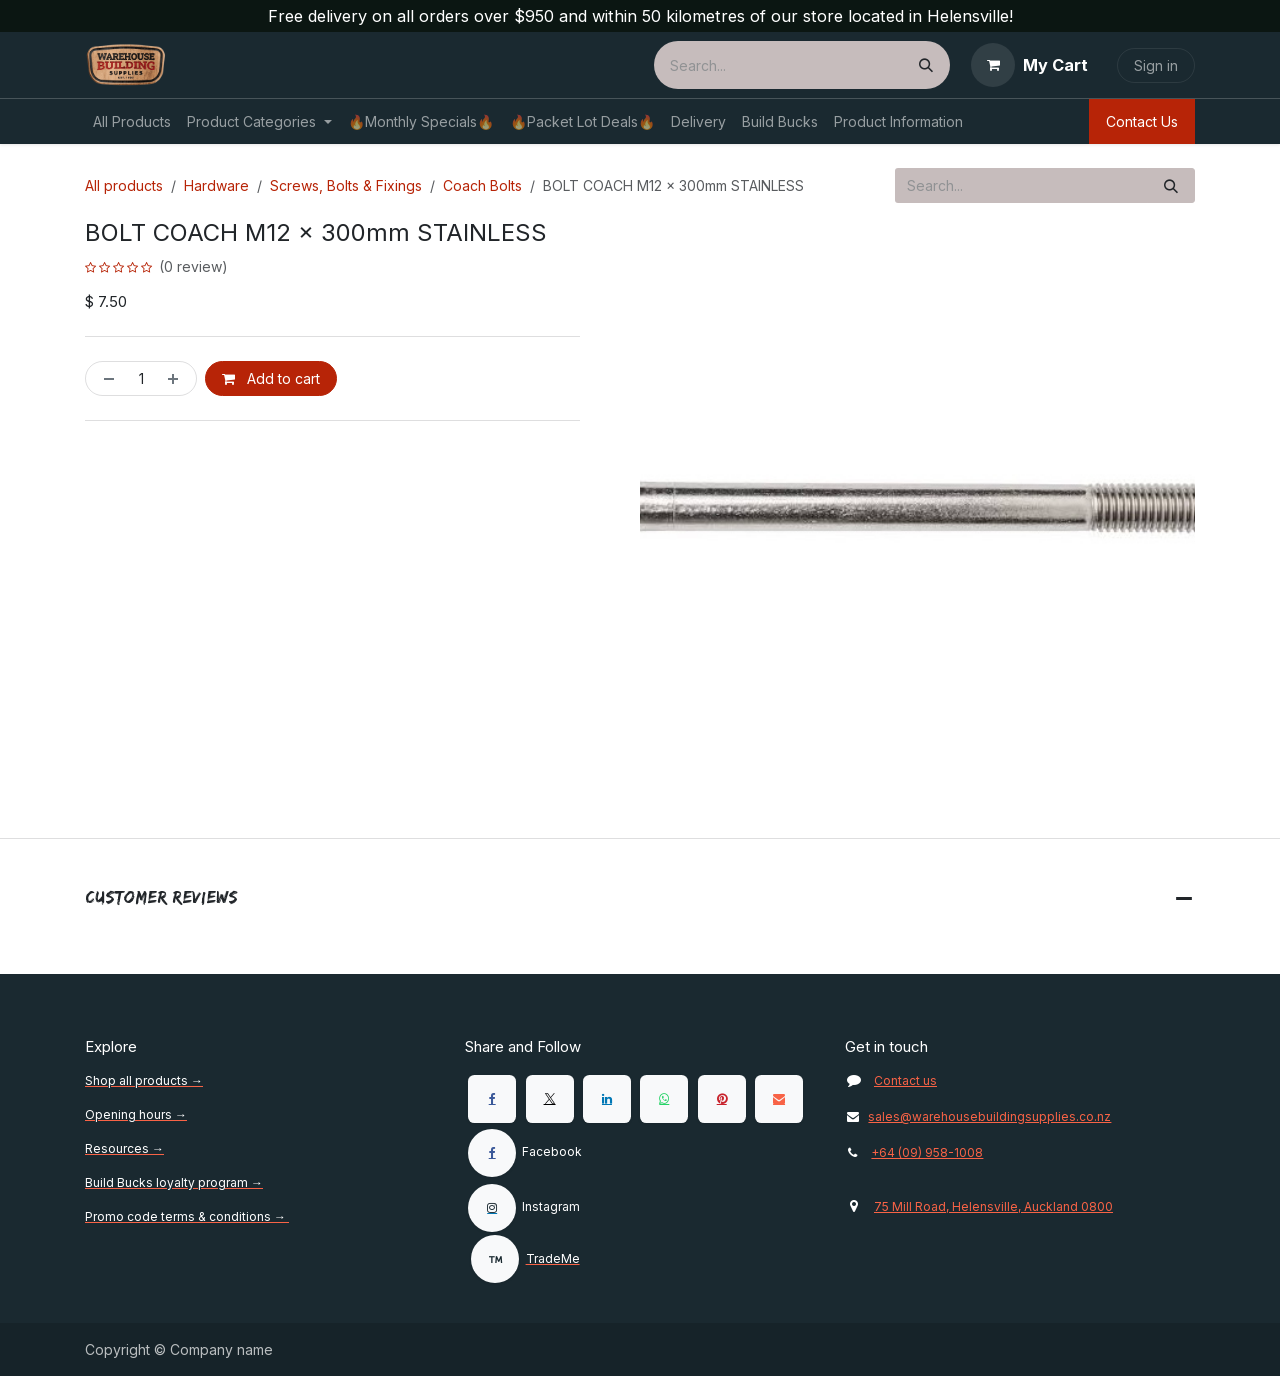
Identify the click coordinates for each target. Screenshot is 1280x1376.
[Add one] (177, 378)
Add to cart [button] (271, 378)
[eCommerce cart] (1029, 65)
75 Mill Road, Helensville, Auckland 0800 (993, 1206)
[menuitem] (132, 121)
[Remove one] (105, 378)
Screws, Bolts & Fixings (346, 185)
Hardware (216, 185)
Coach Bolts (482, 185)
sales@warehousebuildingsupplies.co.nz (978, 1116)
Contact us (905, 1080)
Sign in (1156, 65)
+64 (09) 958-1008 (927, 1152)
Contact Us (1142, 121)
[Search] (926, 65)
